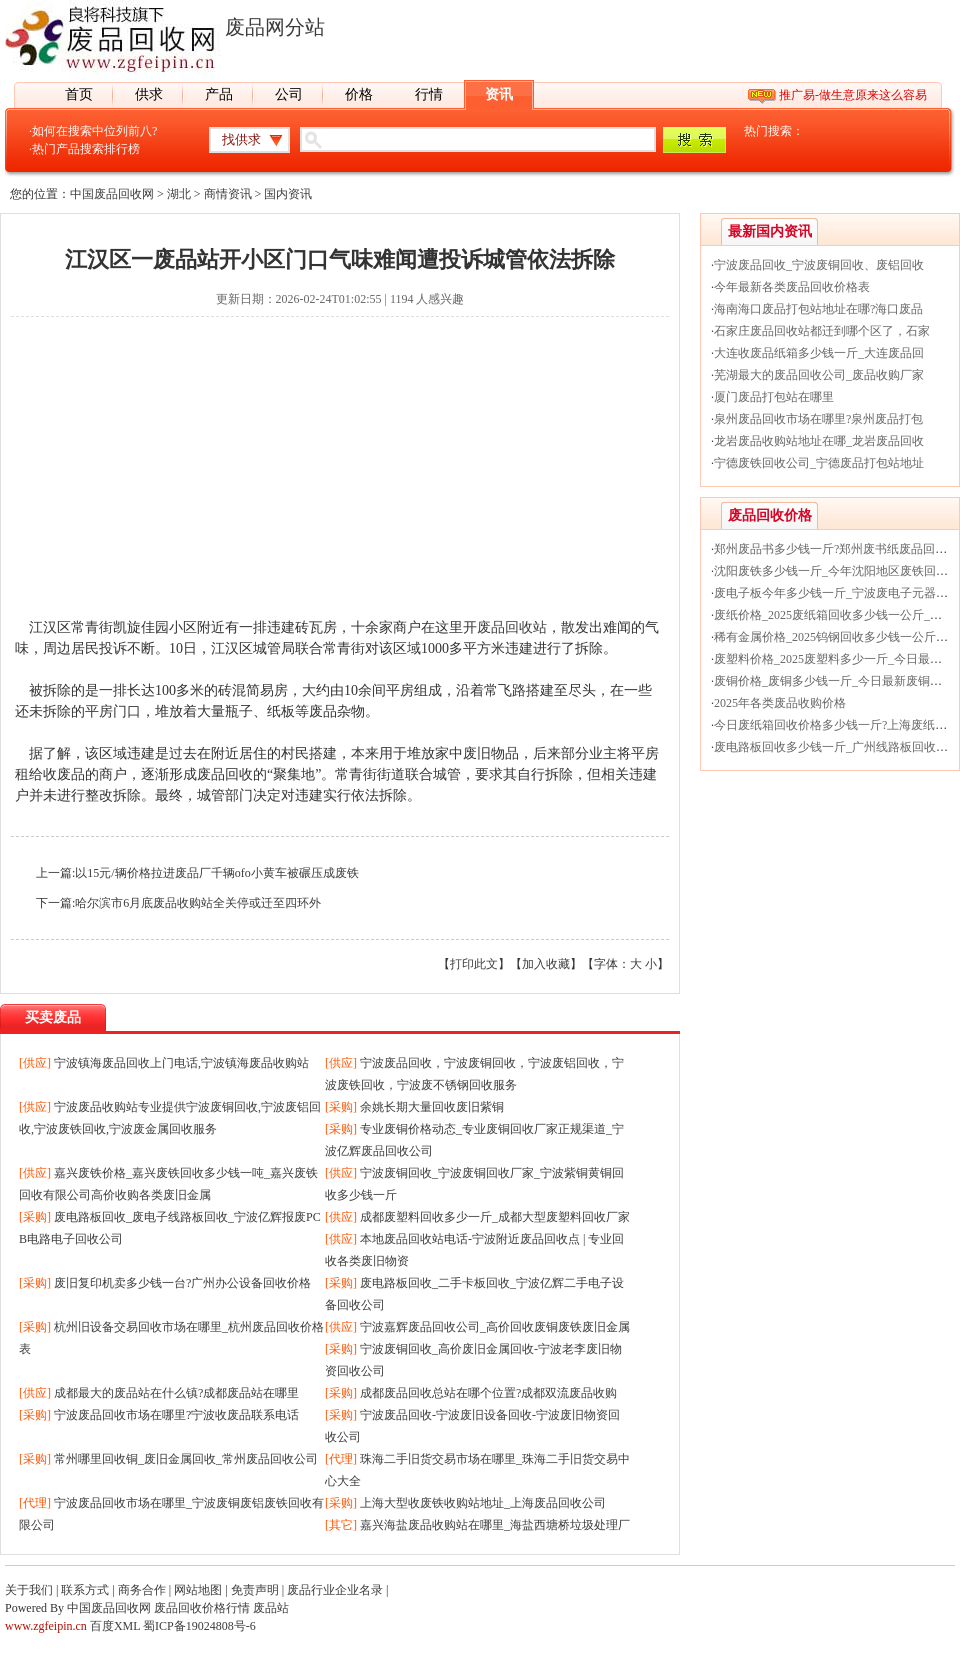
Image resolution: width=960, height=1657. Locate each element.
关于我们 (29, 1590)
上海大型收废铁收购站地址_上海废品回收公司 (483, 1503)
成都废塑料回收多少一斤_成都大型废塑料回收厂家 (495, 1217)
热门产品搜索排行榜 (86, 149)
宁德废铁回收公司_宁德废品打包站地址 (819, 463)
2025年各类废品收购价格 (780, 703)
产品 (219, 94)
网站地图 (198, 1590)
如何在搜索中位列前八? (94, 131)
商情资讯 (228, 194)
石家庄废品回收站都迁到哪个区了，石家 (822, 331)
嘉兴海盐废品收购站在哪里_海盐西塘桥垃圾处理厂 (495, 1525)
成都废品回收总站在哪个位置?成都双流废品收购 (488, 1393)
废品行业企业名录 (335, 1590)
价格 (359, 94)
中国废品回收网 (112, 194)
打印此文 (474, 964)
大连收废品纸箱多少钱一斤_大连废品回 (819, 353)
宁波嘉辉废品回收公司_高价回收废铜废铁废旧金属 (495, 1327)
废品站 (271, 1608)
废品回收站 (512, 627)
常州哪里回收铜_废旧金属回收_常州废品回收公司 (186, 1459)
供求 (149, 94)
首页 (79, 94)
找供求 (241, 139)
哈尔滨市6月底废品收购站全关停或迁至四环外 (198, 903)
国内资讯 (288, 194)
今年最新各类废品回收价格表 (792, 287)
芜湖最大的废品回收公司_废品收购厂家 (819, 375)
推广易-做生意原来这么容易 (853, 95)
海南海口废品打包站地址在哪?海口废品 (818, 309)
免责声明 (255, 1590)
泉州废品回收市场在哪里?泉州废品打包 (818, 419)
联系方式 (85, 1590)
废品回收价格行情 (202, 1608)
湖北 (179, 194)
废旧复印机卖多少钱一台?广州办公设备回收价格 (182, 1283)
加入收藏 (546, 964)
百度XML (115, 1626)
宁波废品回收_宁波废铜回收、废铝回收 (819, 265)
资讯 (499, 94)
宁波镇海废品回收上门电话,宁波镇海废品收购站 (181, 1063)
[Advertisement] (340, 477)
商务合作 (142, 1590)
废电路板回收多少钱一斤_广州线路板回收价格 (837, 747)
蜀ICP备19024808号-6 (199, 1626)
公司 (289, 94)
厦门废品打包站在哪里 (774, 397)
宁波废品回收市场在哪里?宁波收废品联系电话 (176, 1415)
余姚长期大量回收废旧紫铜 (432, 1107)
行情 (429, 94)
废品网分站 (275, 27)
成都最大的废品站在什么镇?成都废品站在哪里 (176, 1393)
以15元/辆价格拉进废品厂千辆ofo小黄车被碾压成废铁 (216, 873)
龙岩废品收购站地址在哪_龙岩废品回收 (819, 441)
